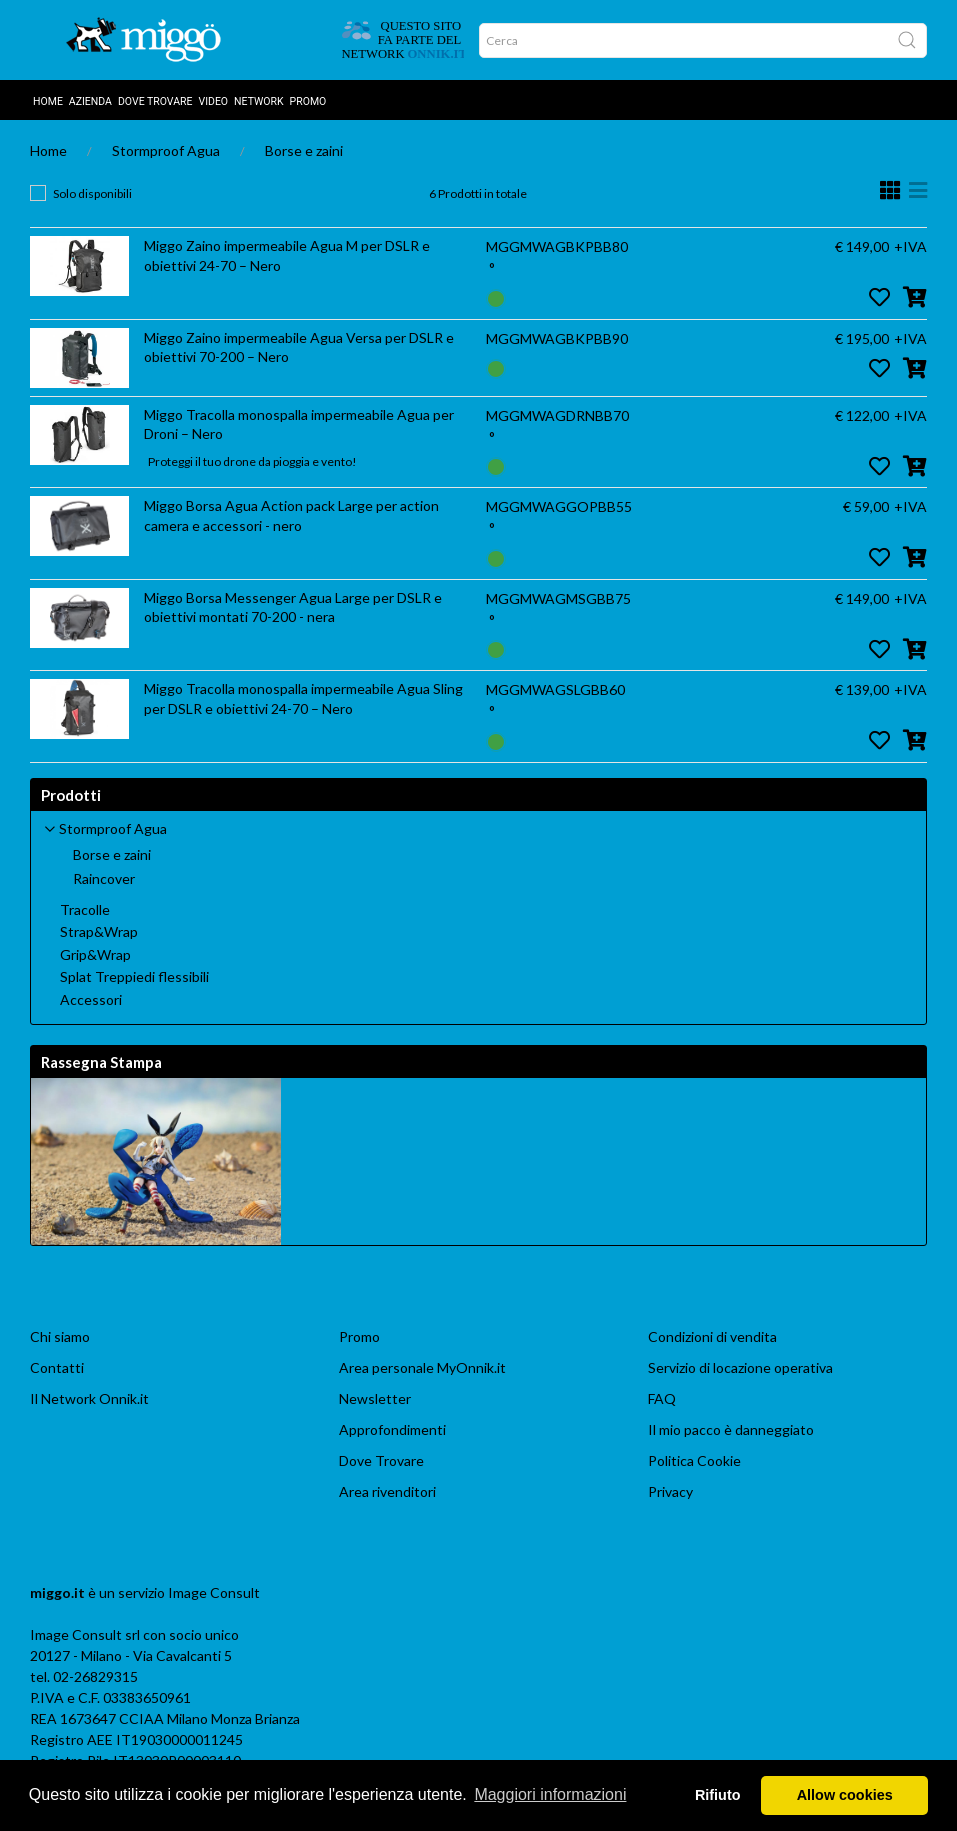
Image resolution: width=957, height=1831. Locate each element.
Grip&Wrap (95, 955)
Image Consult (214, 1592)
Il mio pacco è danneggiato (731, 1429)
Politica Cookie (694, 1460)
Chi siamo (60, 1336)
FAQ (662, 1398)
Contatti (57, 1367)
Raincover (104, 879)
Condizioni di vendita (712, 1336)
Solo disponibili (92, 193)
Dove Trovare (381, 1460)
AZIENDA (90, 101)
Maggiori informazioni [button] (550, 1794)
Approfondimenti (392, 1429)
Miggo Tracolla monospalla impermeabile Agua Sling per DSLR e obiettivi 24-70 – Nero (303, 698)
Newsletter (375, 1398)
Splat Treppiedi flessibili (134, 977)
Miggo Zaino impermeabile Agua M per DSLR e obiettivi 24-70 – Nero (287, 255)
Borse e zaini (304, 150)
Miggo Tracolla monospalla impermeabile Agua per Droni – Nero (299, 424)
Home (48, 101)
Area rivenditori (387, 1491)
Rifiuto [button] (718, 1795)
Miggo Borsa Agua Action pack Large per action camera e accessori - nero (291, 515)
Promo (308, 101)
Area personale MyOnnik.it (422, 1367)
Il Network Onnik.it (89, 1398)
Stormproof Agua (166, 150)
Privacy (670, 1491)
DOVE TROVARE (155, 101)
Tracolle (85, 910)
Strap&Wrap (99, 932)
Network (259, 101)
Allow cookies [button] (845, 1795)
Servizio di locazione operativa (740, 1367)
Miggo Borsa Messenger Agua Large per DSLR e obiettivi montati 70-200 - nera (293, 607)
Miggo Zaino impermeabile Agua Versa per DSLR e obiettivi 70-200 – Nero (299, 347)
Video (213, 101)
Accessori (91, 1000)
